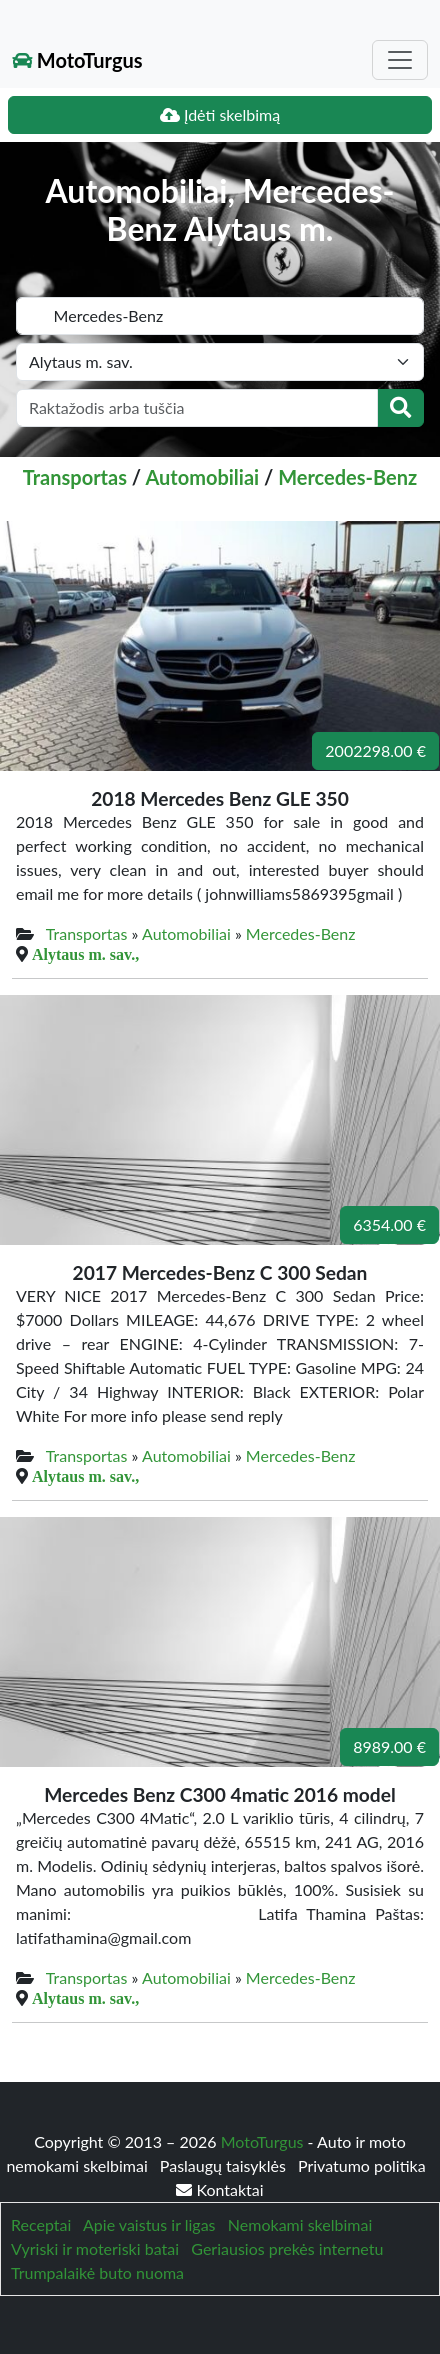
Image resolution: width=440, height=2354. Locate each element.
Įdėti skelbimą (220, 114)
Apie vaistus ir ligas (149, 2224)
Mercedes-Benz (347, 477)
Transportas (75, 477)
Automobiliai (202, 477)
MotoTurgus (77, 60)
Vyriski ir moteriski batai (95, 2248)
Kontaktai (219, 2189)
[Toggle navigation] (400, 60)
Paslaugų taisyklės (225, 2165)
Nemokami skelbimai (300, 2224)
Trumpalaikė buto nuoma (97, 2272)
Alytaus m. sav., (85, 954)
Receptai (41, 2224)
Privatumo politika (362, 2165)
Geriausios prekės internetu (287, 2248)
